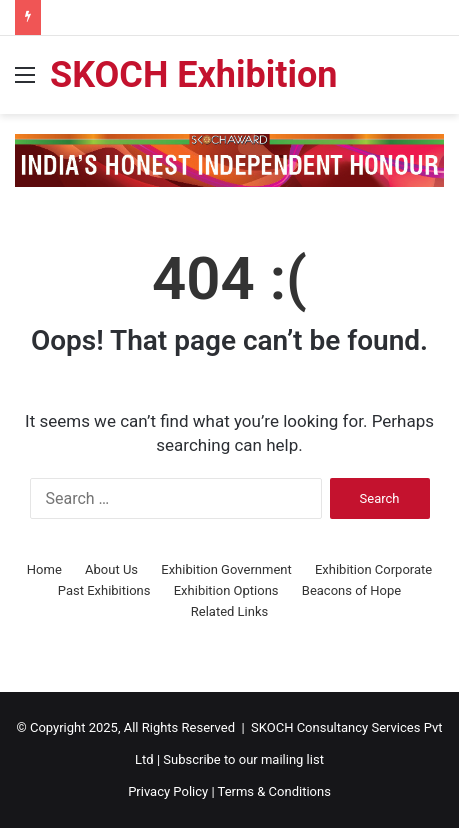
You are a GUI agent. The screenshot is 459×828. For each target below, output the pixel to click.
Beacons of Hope (351, 590)
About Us (111, 569)
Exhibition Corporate (373, 569)
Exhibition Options (226, 590)
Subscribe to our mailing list (243, 759)
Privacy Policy (168, 791)
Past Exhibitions (104, 590)
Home (44, 569)
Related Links (229, 611)
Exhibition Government (226, 569)
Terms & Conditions (274, 791)
